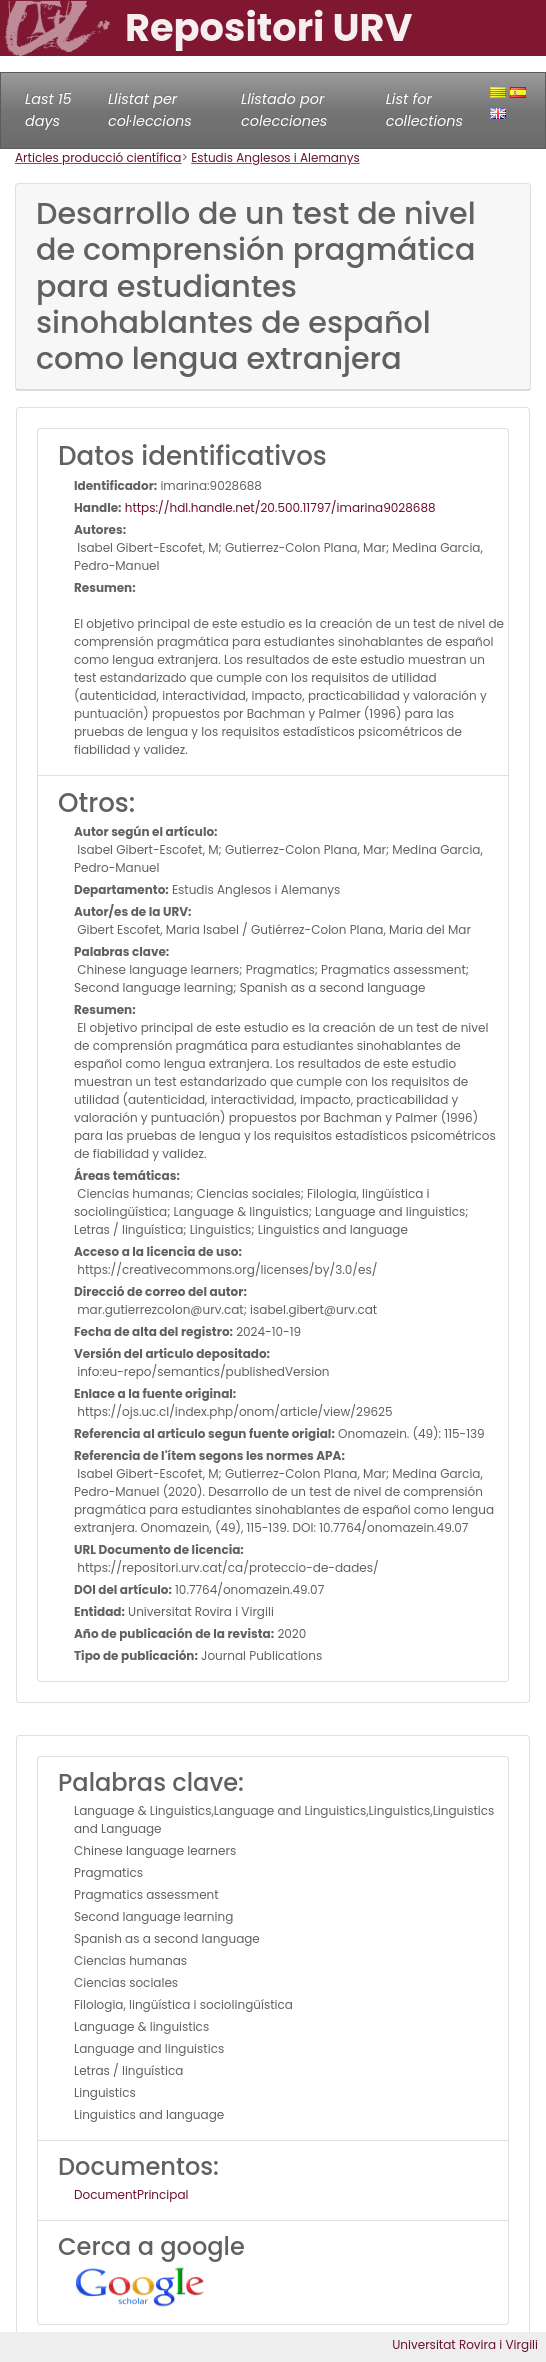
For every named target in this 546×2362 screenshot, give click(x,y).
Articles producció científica (98, 157)
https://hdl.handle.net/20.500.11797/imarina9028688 (279, 507)
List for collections (424, 110)
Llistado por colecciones (284, 110)
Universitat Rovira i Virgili (465, 2344)
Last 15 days (48, 110)
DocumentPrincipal (131, 2194)
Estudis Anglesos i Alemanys (275, 157)
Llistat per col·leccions (150, 110)
